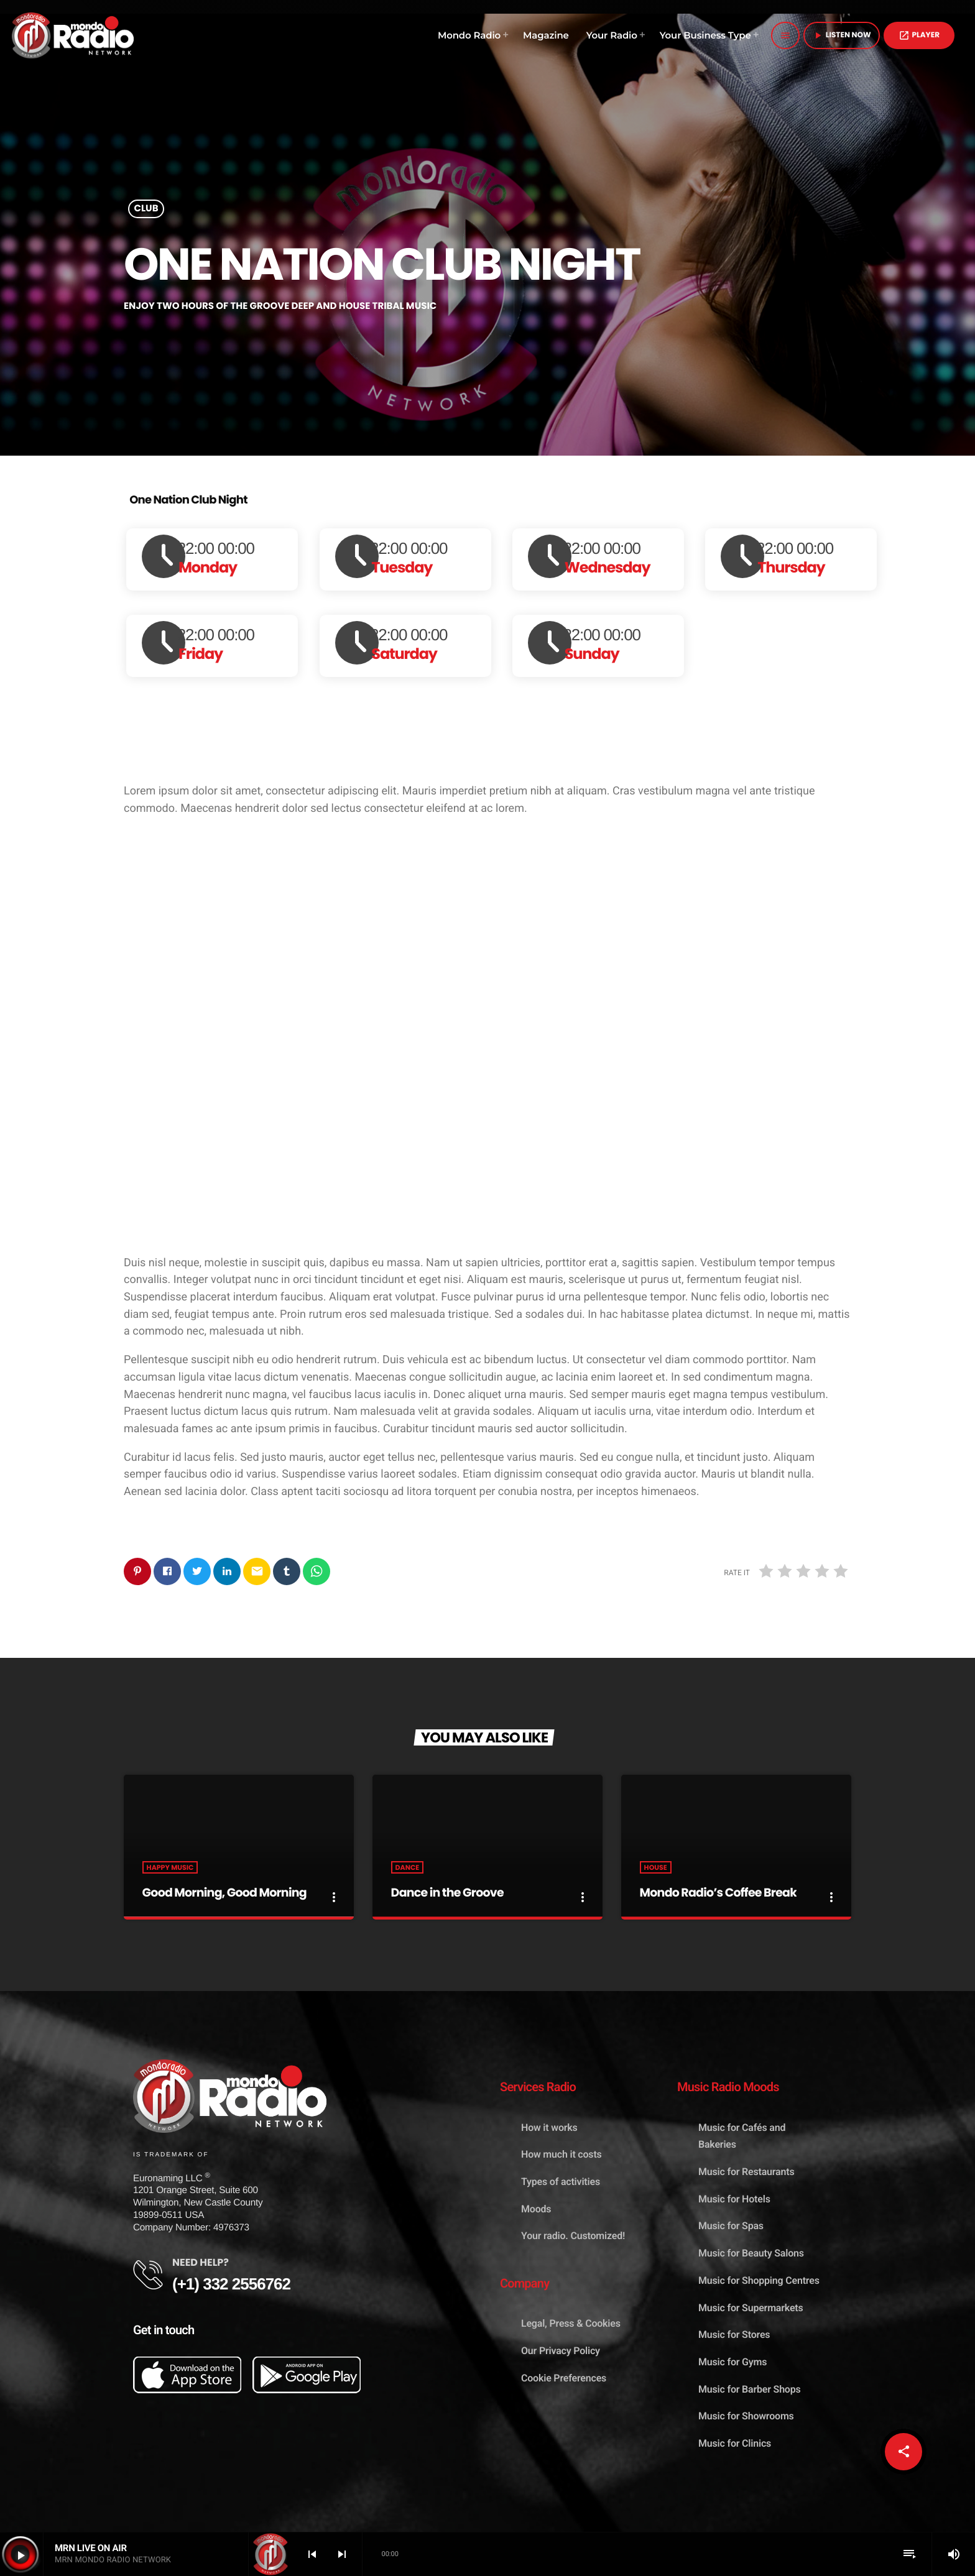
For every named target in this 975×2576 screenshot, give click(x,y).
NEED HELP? (200, 2263)
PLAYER (919, 35)
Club (146, 209)
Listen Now (841, 35)
